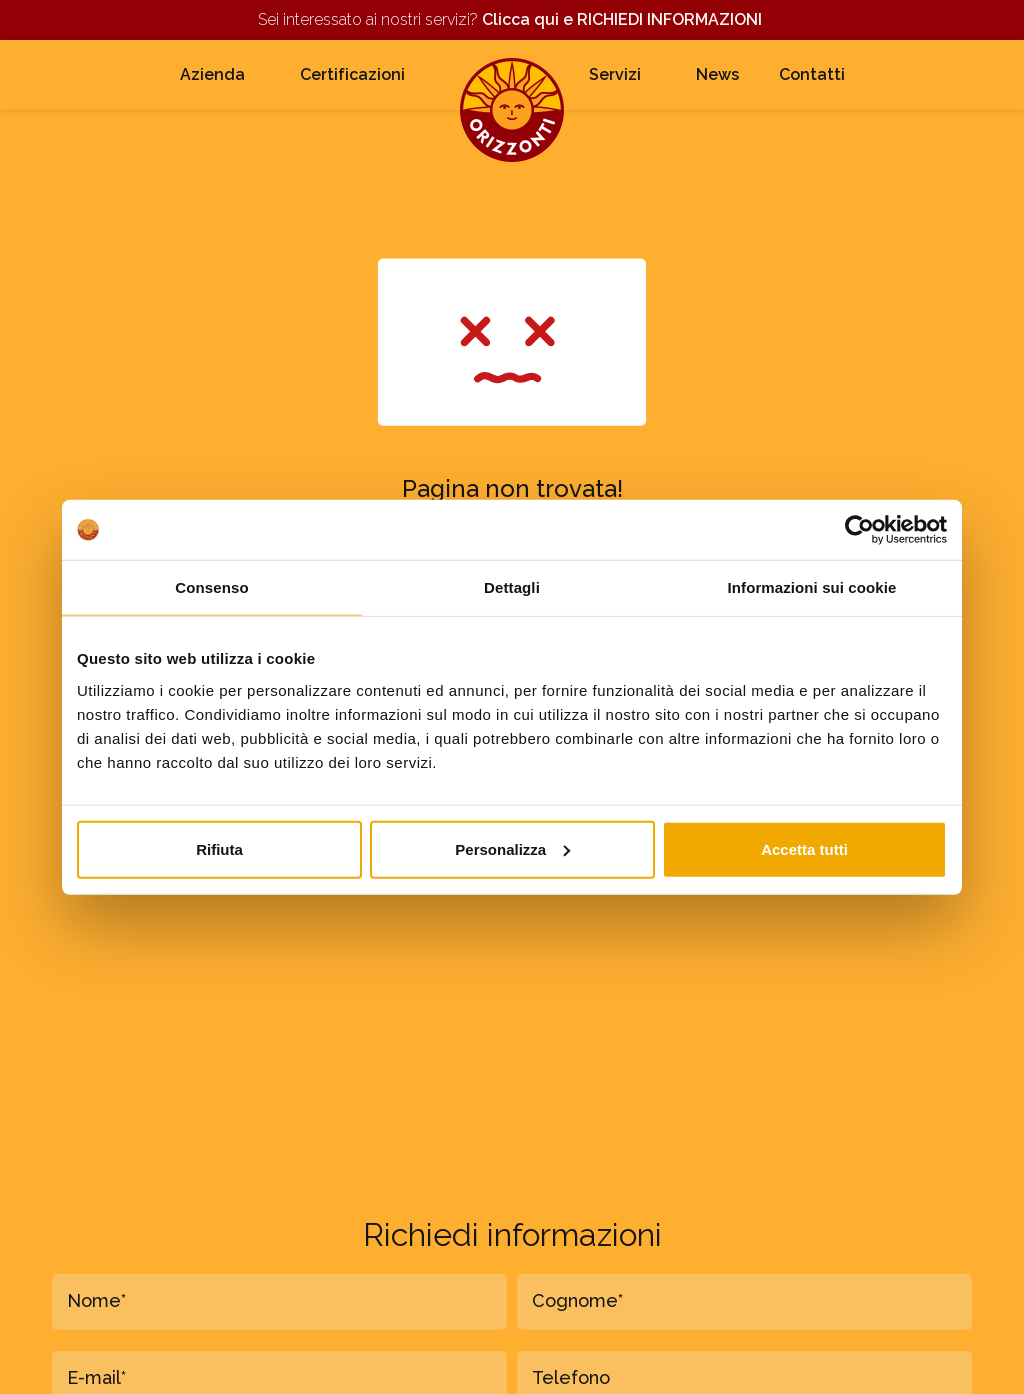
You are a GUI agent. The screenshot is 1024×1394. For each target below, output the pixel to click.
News (717, 74)
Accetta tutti (804, 848)
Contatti (812, 74)
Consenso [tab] (211, 587)
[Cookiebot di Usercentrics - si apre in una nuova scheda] (859, 530)
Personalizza (512, 848)
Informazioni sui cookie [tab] (812, 587)
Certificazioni (352, 74)
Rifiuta (219, 848)
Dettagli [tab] (512, 587)
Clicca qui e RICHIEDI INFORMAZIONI (624, 19)
